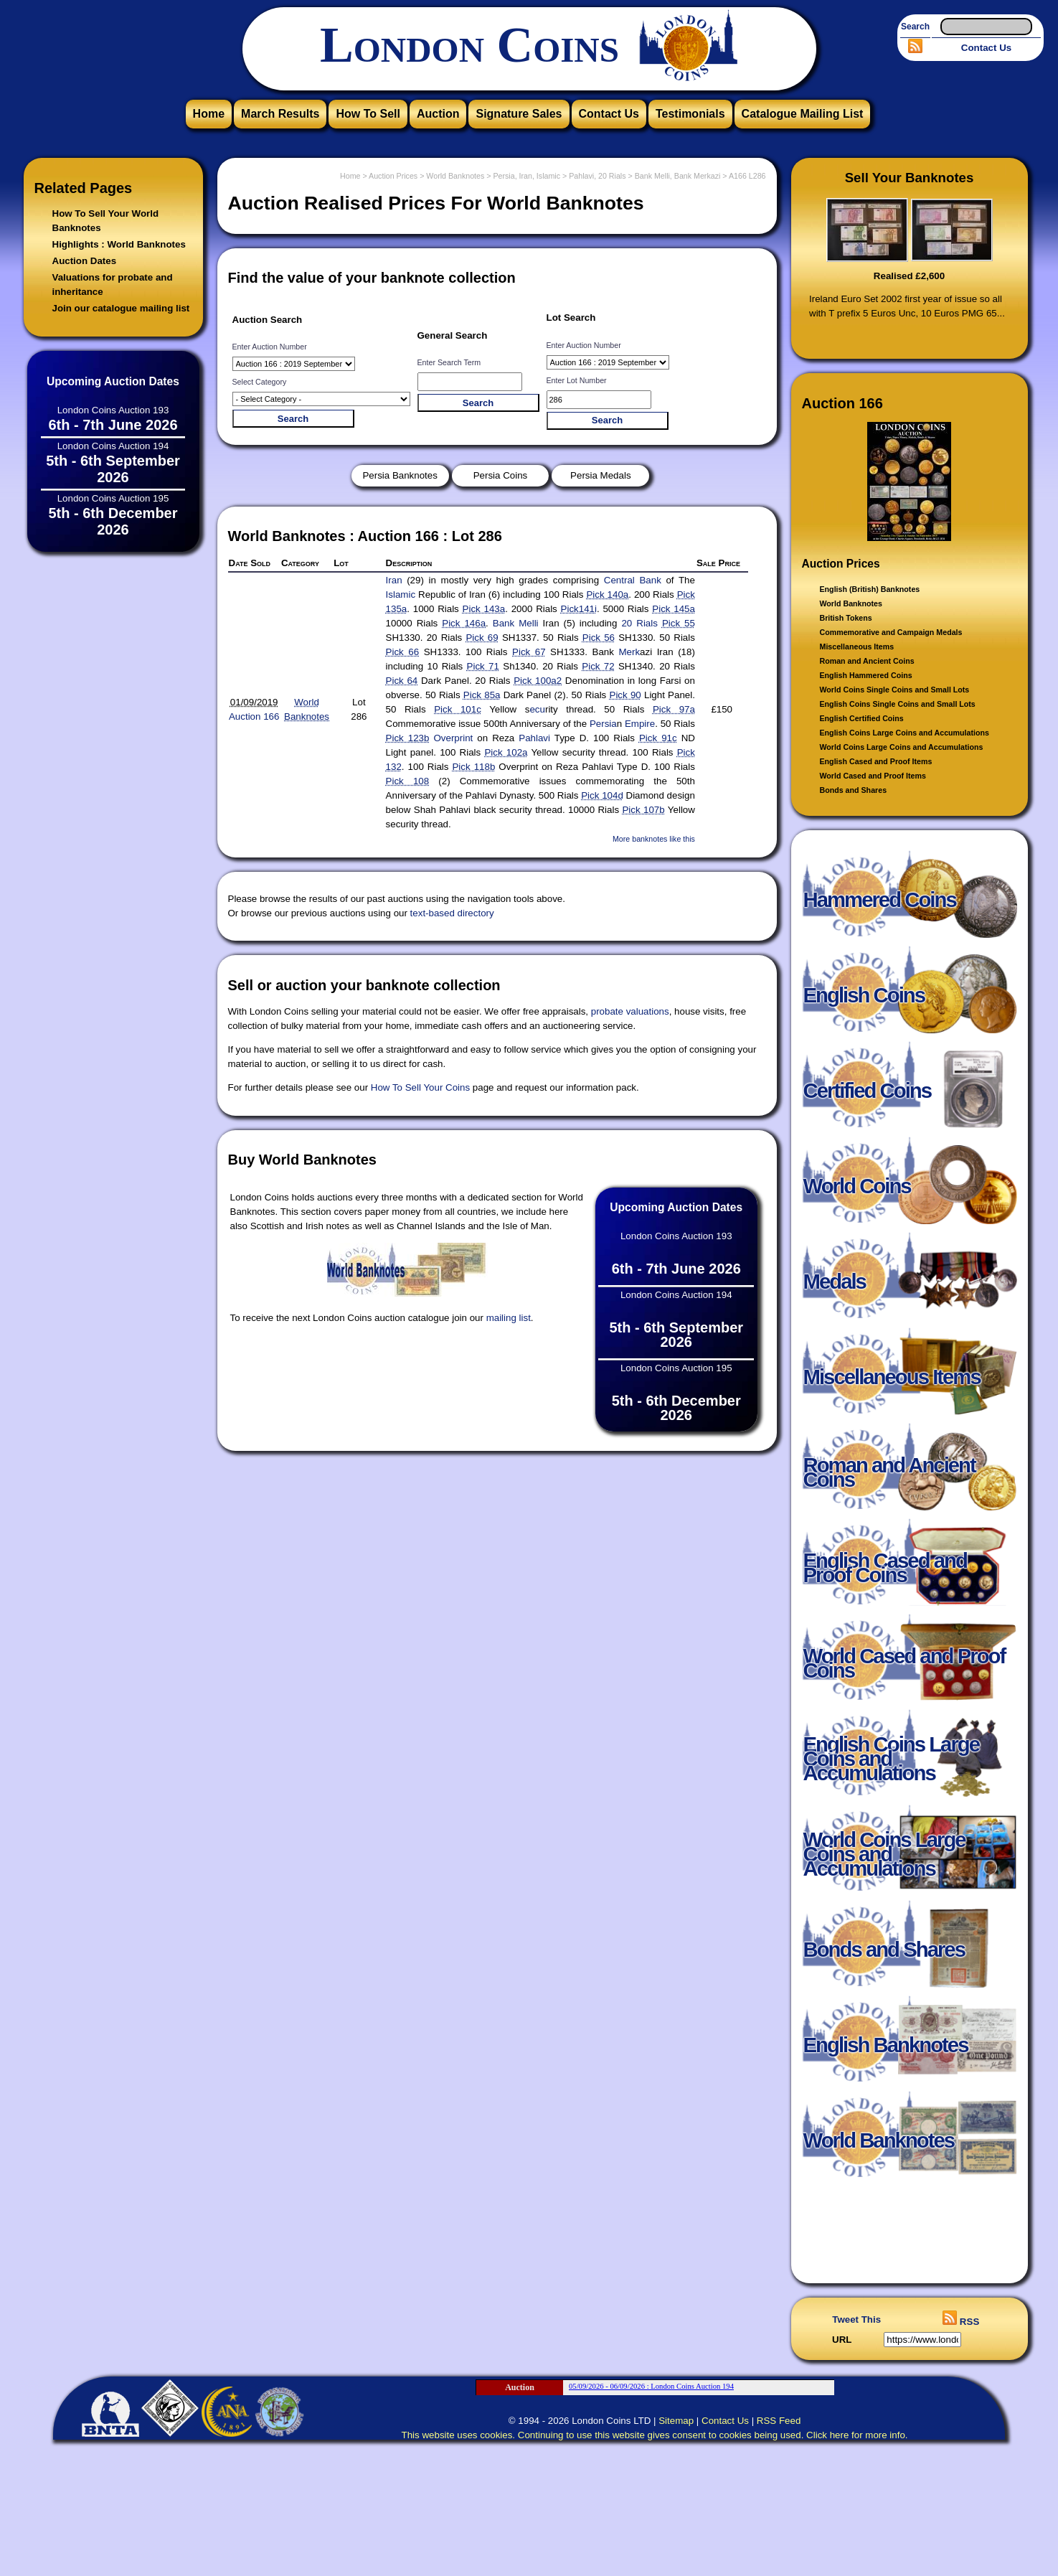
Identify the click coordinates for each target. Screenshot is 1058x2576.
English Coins (864, 1002)
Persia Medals (600, 475)
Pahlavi (534, 738)
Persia (603, 723)
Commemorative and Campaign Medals (891, 632)
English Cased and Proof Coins (885, 1575)
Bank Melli (516, 623)
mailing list (508, 1317)
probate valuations (630, 1011)
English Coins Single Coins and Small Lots (898, 704)
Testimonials (690, 114)
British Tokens (846, 618)
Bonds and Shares (853, 790)
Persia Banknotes (399, 475)
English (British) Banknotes (870, 589)
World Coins (857, 1193)
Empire (640, 723)
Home (209, 114)
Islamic (400, 594)
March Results (280, 114)
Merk (629, 652)
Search (915, 27)
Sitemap (676, 2420)
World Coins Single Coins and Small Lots (895, 689)
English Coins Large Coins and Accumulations (904, 732)
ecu (537, 709)
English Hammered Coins (866, 675)
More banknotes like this (654, 839)
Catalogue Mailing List (803, 114)
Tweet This (856, 2319)
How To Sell (368, 114)
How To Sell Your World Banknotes (105, 220)
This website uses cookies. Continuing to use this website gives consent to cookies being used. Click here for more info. (655, 2435)
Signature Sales (519, 114)
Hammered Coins (879, 906)
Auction (438, 114)
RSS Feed (779, 2420)
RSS (961, 2321)
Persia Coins (500, 475)
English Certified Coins (862, 718)
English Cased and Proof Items (876, 761)
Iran (394, 580)
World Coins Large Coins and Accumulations (901, 747)
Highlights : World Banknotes (119, 244)
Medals (834, 1288)
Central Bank (632, 580)
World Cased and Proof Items (873, 775)
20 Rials (639, 623)
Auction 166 (254, 716)
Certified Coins (867, 1097)
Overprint (453, 738)
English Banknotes (885, 2052)
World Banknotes (851, 603)
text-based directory (452, 913)
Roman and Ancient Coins (867, 661)
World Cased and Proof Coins (904, 1670)
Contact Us (986, 47)
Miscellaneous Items (857, 646)
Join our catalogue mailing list (121, 308)
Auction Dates (84, 260)
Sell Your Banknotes (909, 177)
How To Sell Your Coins (420, 1087)
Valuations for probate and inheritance (112, 284)
